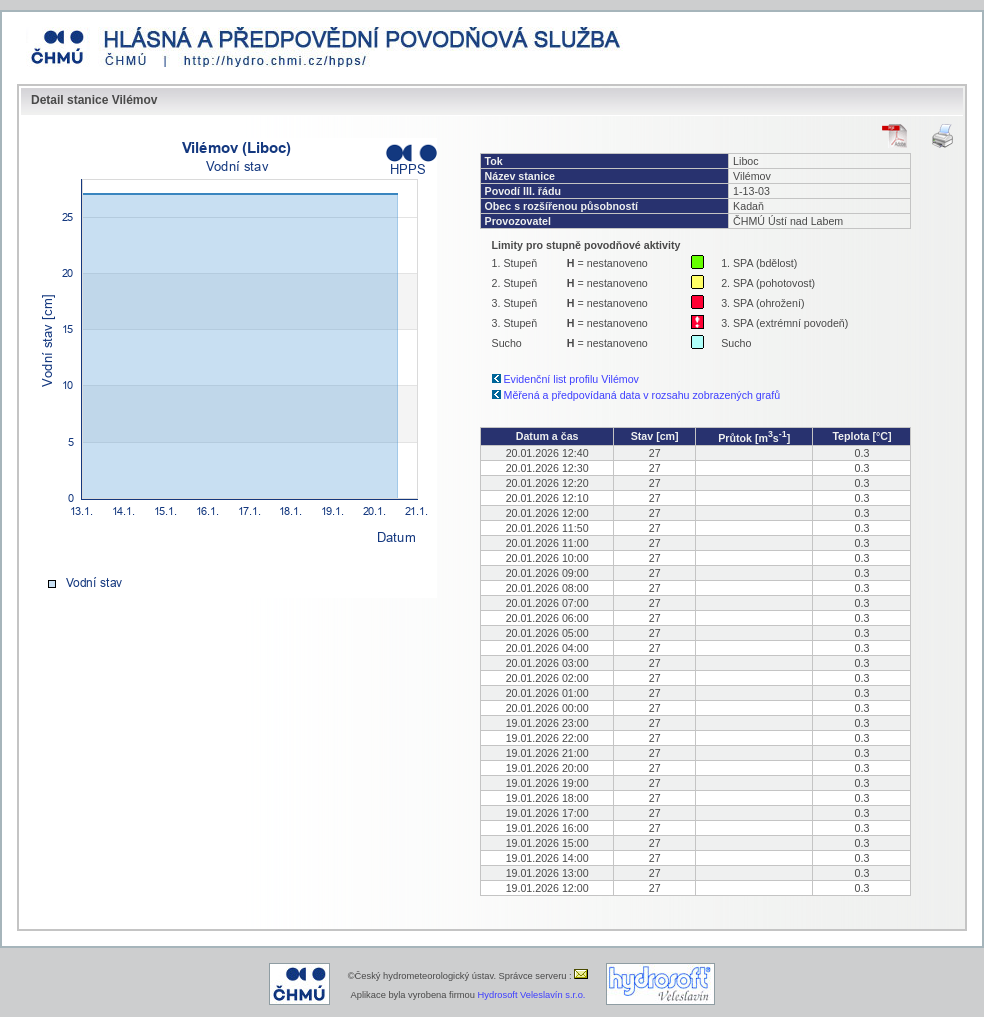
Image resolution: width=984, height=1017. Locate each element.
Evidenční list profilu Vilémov (571, 379)
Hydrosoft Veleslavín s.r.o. (532, 995)
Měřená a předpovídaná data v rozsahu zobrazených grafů (642, 395)
